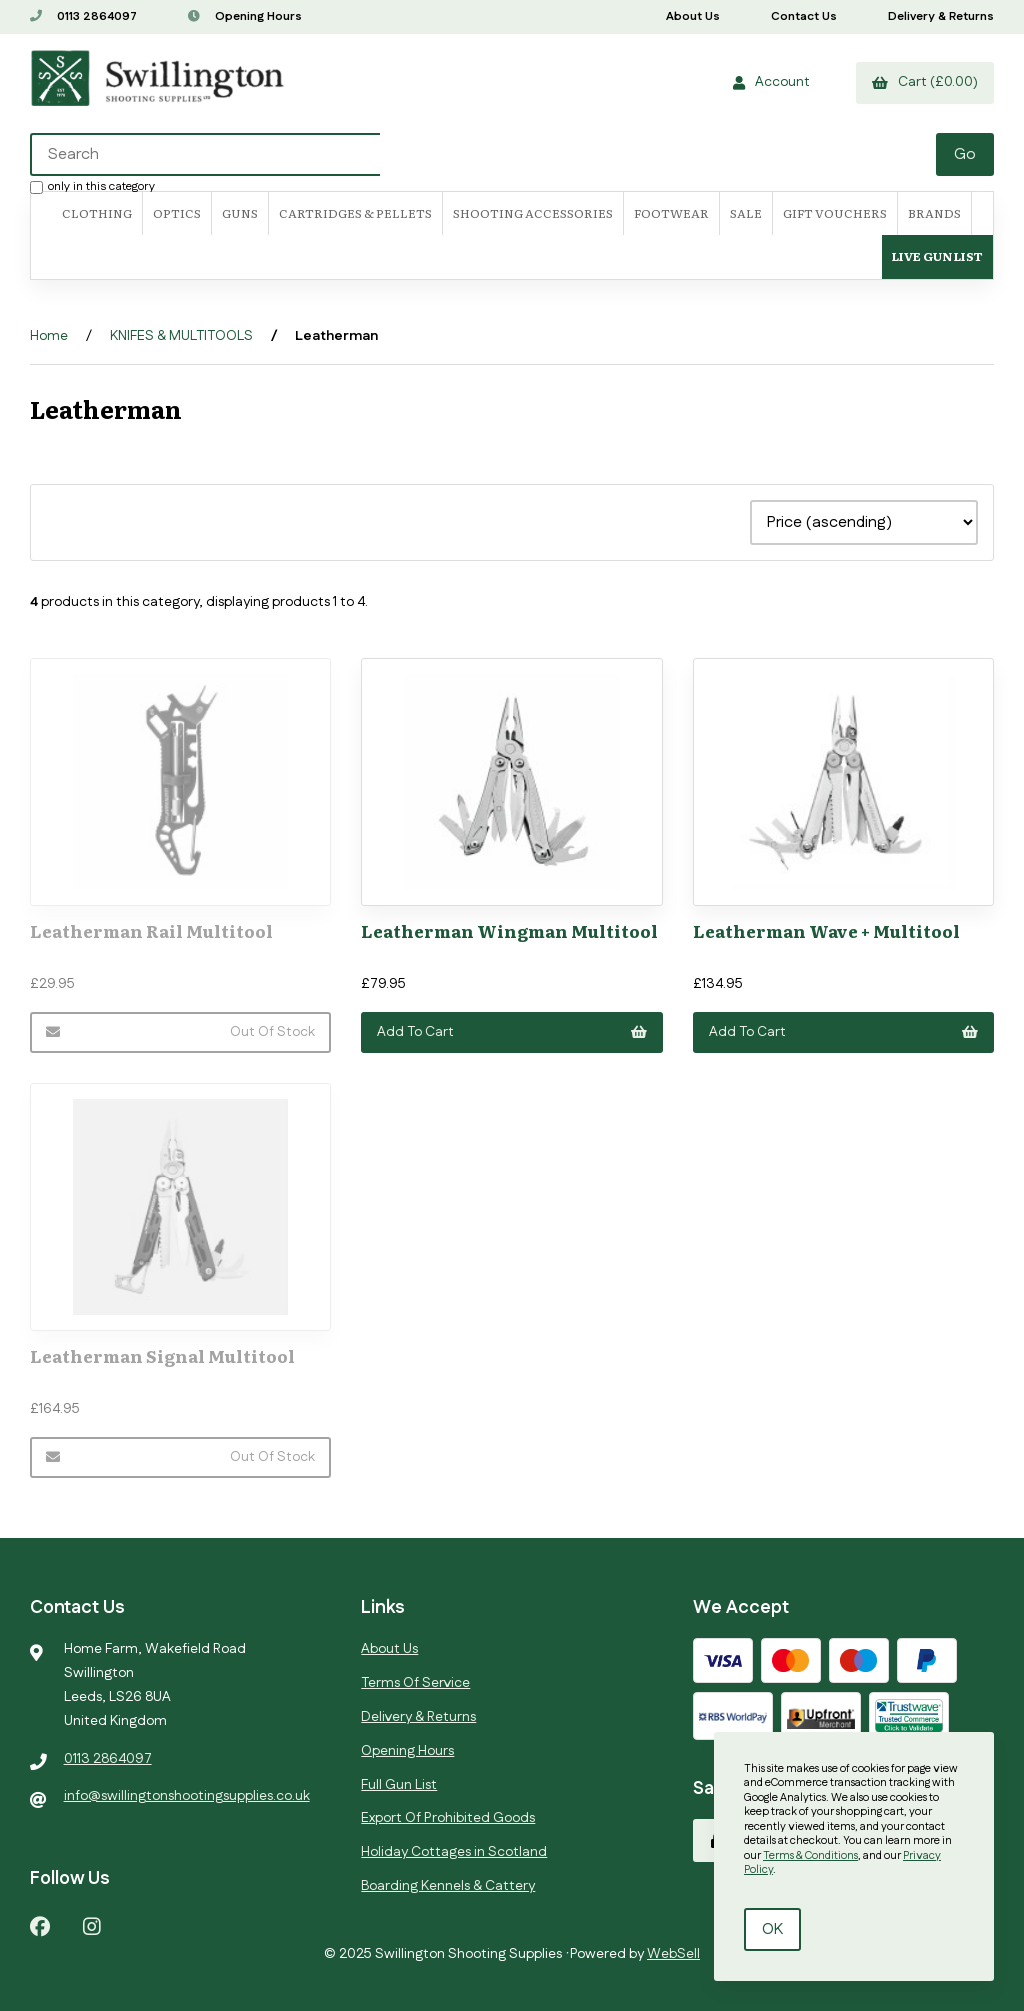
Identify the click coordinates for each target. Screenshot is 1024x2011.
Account (771, 82)
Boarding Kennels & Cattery (448, 1886)
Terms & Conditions (810, 1856)
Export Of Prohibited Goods (448, 1818)
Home (49, 336)
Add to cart (511, 1032)
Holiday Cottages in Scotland (454, 1852)
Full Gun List (399, 1785)
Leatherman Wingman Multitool (509, 930)
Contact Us (804, 16)
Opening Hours (245, 16)
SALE (746, 213)
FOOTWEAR (671, 213)
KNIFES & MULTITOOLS (181, 336)
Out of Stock (180, 1032)
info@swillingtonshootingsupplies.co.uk (187, 1796)
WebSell (673, 1954)
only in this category (92, 186)
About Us (693, 16)
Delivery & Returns (941, 16)
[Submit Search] (965, 154)
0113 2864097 (83, 16)
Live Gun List (937, 256)
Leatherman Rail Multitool (151, 930)
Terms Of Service (415, 1683)
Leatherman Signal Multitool (162, 1355)
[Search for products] (484, 154)
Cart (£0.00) (925, 82)
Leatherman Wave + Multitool (826, 930)
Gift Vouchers (835, 213)
